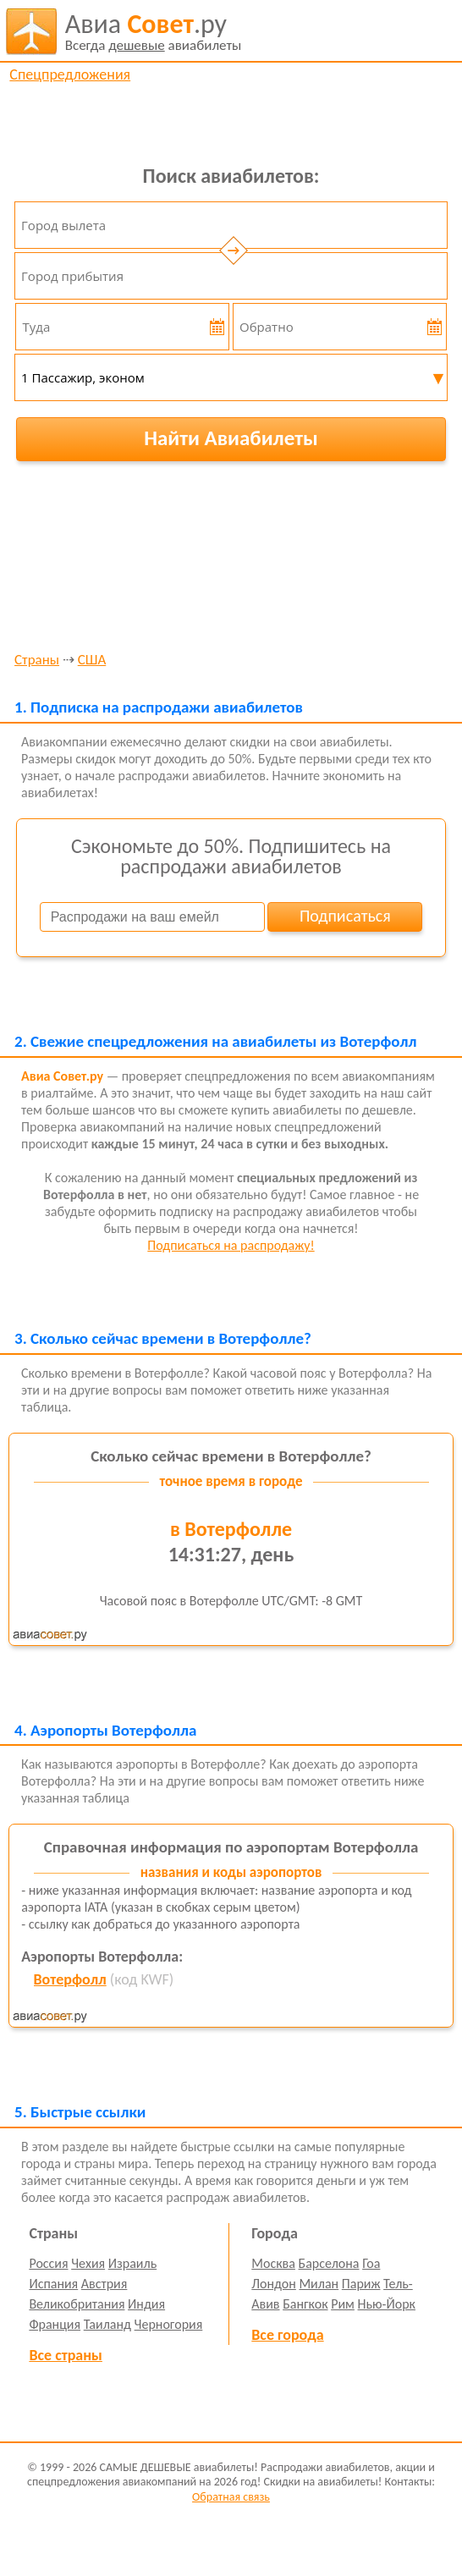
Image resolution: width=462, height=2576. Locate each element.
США (92, 660)
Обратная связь (231, 2497)
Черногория (169, 2324)
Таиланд (107, 2324)
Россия (48, 2263)
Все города (287, 2335)
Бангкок (305, 2304)
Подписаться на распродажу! (230, 1245)
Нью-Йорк (386, 2304)
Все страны (65, 2355)
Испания (53, 2284)
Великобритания (76, 2304)
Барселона (329, 2263)
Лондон (273, 2284)
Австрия (104, 2284)
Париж (361, 2284)
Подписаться (345, 915)
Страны (36, 660)
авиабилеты (153, 31)
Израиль (132, 2263)
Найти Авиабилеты (231, 438)
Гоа (371, 2263)
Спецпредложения (69, 74)
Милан (318, 2284)
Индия (146, 2304)
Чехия (88, 2263)
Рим (343, 2304)
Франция (54, 2324)
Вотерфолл (70, 1979)
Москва (273, 2263)
